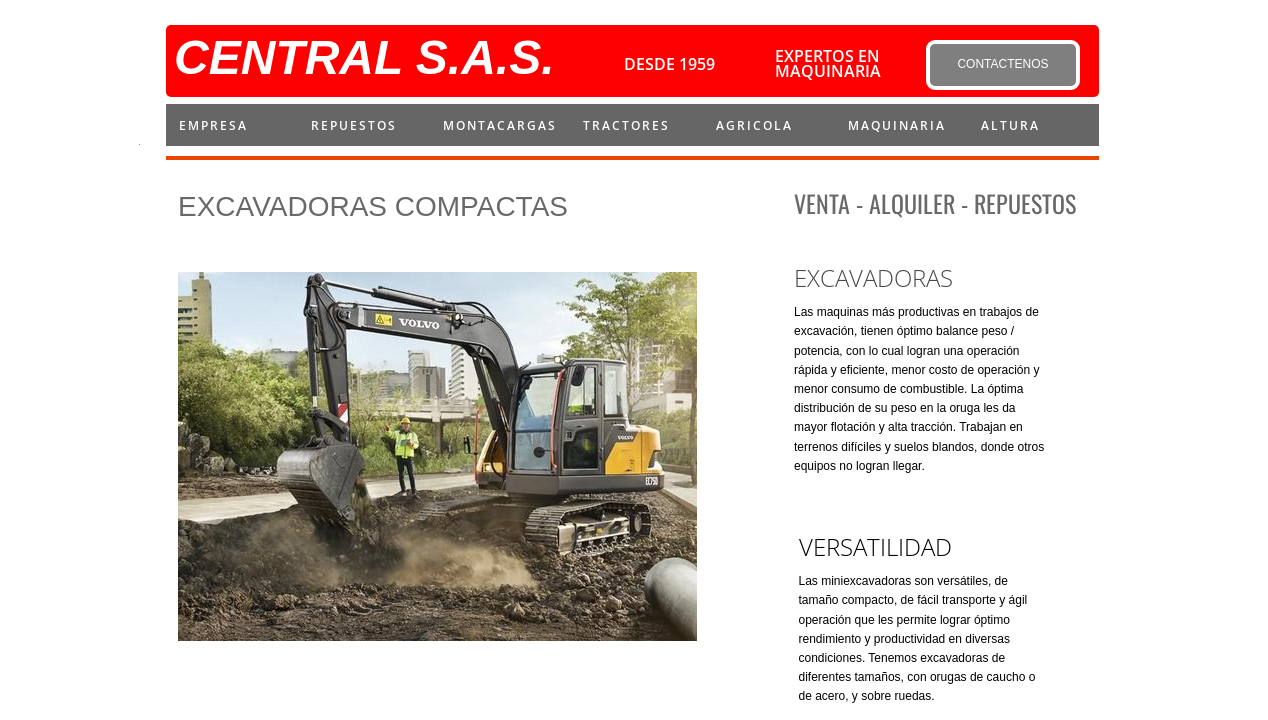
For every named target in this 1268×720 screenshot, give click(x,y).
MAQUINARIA (897, 125)
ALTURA (1010, 125)
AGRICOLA (754, 125)
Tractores (626, 125)
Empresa (213, 125)
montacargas (500, 125)
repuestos (354, 125)
